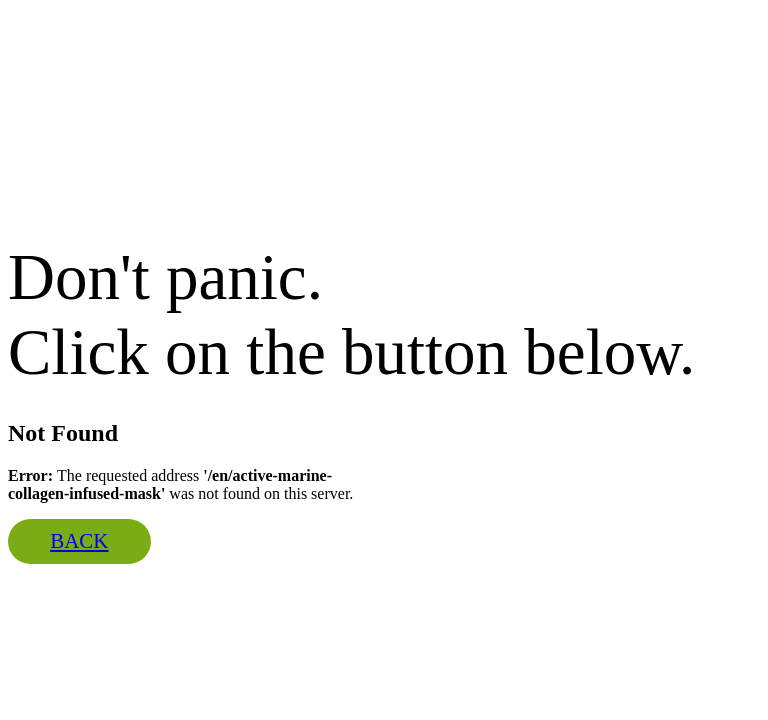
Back (79, 541)
